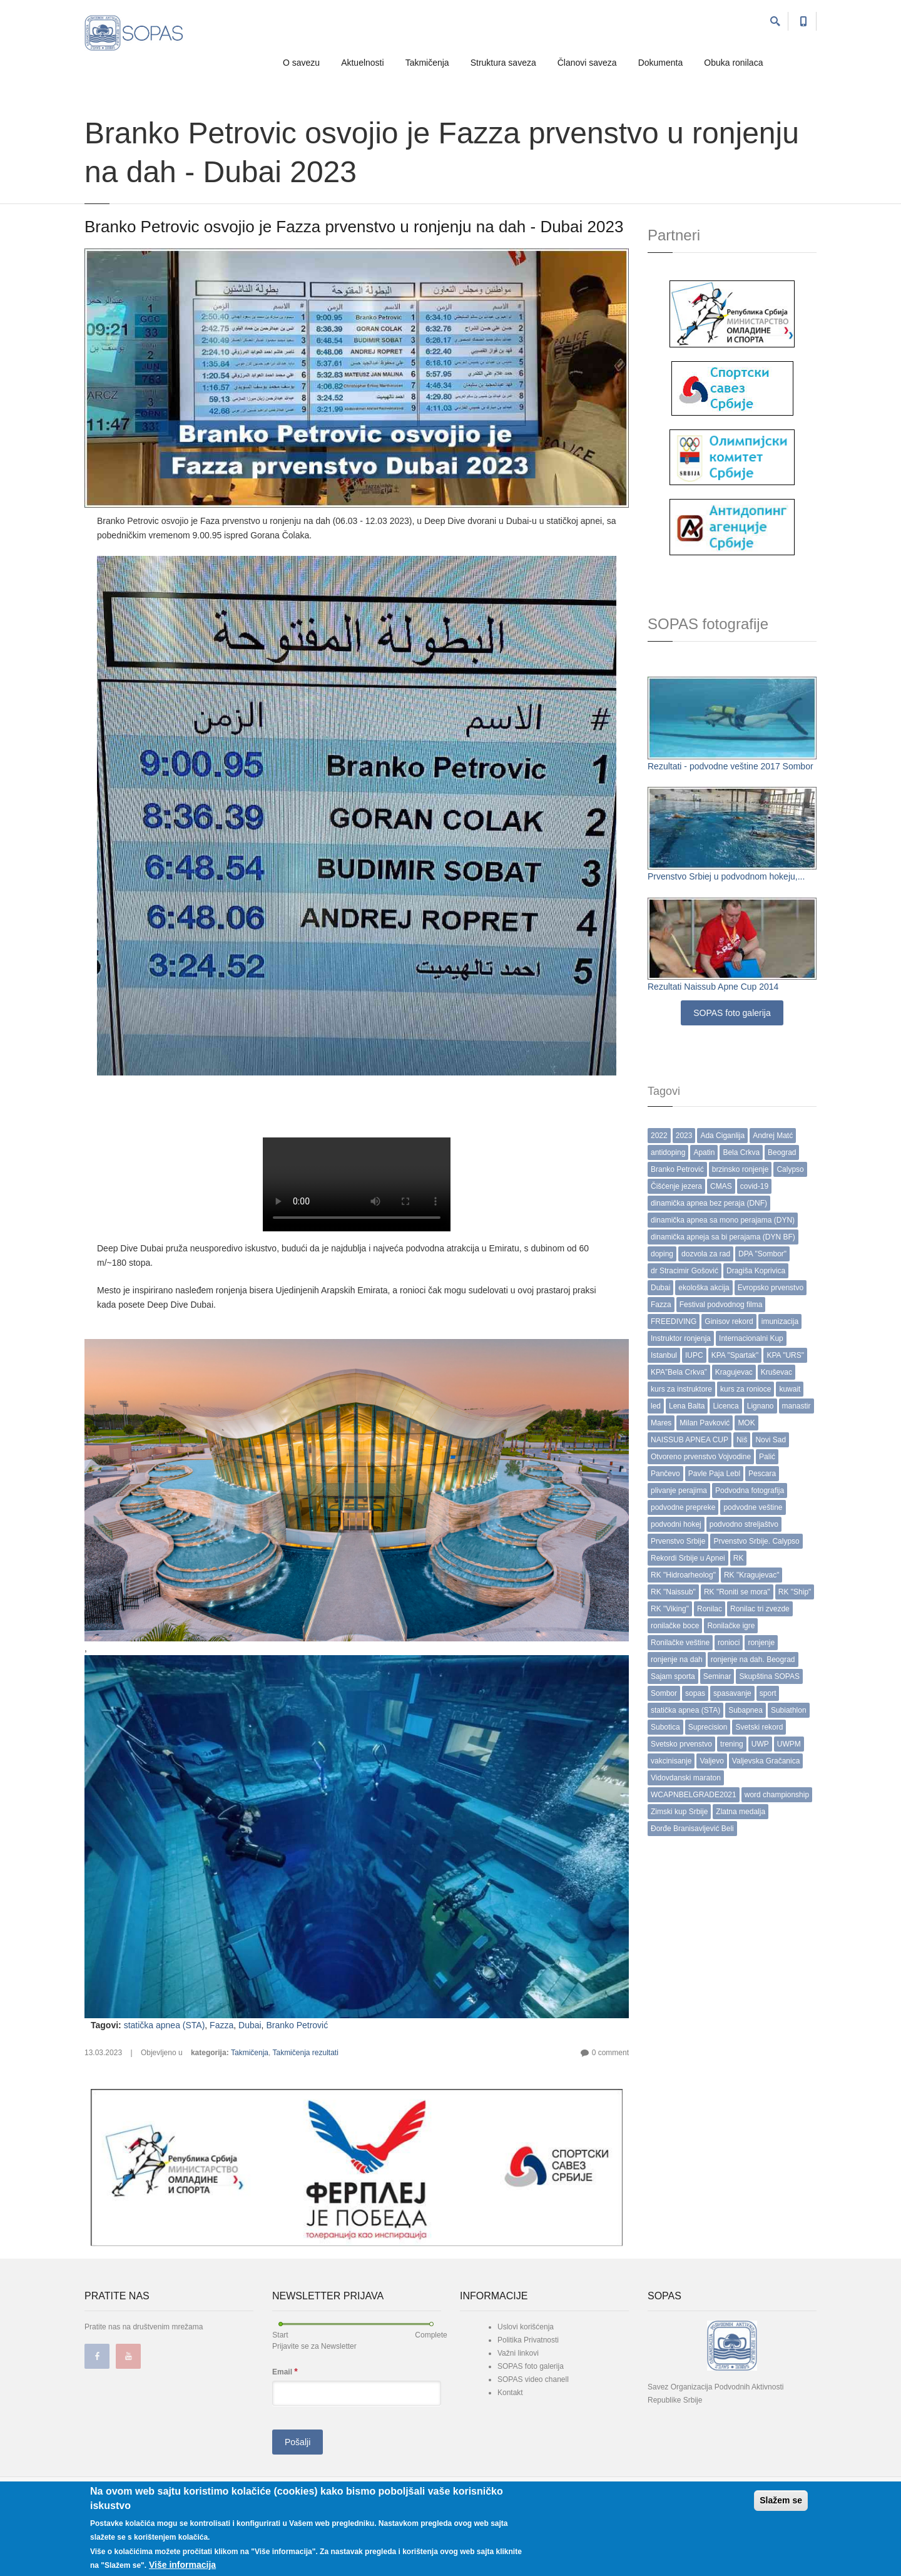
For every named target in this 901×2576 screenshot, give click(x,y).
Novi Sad (770, 1439)
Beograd (782, 1152)
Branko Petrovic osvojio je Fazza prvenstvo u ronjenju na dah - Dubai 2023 (353, 226)
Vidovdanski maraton (686, 1777)
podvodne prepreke (683, 1507)
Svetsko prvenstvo (681, 1744)
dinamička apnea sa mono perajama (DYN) (723, 1220)
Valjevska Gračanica (766, 1761)
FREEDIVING (673, 1321)
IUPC (694, 1355)
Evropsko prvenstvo (770, 1287)
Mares (661, 1423)
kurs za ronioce (745, 1389)
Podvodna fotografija (749, 1490)
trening (731, 1744)
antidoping (668, 1152)
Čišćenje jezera (676, 1186)
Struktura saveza (503, 63)
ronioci (729, 1642)
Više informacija (182, 2565)
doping (662, 1254)
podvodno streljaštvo (744, 1524)
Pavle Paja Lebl (714, 1473)
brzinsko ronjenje (740, 1169)
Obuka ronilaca (733, 63)
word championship (777, 1794)
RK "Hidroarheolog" (683, 1575)
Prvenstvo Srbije (678, 1541)
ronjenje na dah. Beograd (753, 1659)
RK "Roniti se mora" (737, 1592)
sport (768, 1693)
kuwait (789, 1389)
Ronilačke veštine (680, 1642)
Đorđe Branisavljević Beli (692, 1828)
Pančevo (665, 1473)
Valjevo (711, 1761)
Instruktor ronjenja (681, 1338)
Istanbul (664, 1355)
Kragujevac (734, 1372)
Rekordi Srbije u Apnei (688, 1558)
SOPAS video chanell (533, 2379)
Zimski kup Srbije (679, 1811)
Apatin (704, 1152)
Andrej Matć (773, 1135)
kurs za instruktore (681, 1389)
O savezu (301, 63)
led (656, 1406)
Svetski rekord (759, 1727)
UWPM (789, 1744)
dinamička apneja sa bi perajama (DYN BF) (723, 1237)
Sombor (664, 1693)
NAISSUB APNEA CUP (689, 1439)
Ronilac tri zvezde (760, 1608)
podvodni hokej (676, 1524)
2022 (659, 1135)
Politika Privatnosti (528, 2340)
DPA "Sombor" (762, 1254)
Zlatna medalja (740, 1811)
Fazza (221, 2025)
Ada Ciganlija (722, 1135)
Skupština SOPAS (769, 1676)
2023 (684, 1135)
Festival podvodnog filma (721, 1304)
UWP (760, 1744)
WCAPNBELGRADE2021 (693, 1794)
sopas (695, 1693)
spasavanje (732, 1693)
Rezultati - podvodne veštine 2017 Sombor (730, 766)
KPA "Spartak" (735, 1355)
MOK (746, 1423)
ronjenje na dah (677, 1659)
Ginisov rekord (729, 1321)
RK (738, 1558)
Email (285, 2371)
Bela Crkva (741, 1152)
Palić (767, 1456)
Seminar (717, 1676)
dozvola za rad (705, 1254)
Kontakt (510, 2392)
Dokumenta (660, 63)
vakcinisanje (671, 1761)
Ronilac (709, 1608)
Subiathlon (789, 1710)
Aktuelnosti (362, 63)
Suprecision (708, 1727)
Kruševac (776, 1372)
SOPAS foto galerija (731, 1013)
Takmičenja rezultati (305, 2052)
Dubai (250, 2025)
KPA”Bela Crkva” (679, 1372)
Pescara (762, 1473)
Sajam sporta (673, 1676)
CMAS (721, 1186)
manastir (796, 1406)
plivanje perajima (679, 1490)
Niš (741, 1439)
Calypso (789, 1169)
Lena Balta (687, 1406)
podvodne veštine (752, 1507)
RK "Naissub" (673, 1592)
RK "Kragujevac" (752, 1575)
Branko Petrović (297, 2025)
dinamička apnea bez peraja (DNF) (709, 1203)
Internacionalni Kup (751, 1338)
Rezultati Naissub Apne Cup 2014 (713, 987)
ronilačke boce (675, 1625)
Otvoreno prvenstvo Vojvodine (701, 1456)
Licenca (725, 1406)
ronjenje (761, 1642)
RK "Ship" (795, 1592)
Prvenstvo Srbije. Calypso (756, 1541)
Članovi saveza (587, 63)
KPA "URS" (785, 1355)
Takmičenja (427, 63)
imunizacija (779, 1321)
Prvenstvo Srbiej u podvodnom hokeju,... (726, 876)
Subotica (665, 1727)
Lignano (760, 1406)
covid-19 (754, 1186)
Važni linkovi (518, 2353)
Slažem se (781, 2500)
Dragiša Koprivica (755, 1270)
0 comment (610, 2052)
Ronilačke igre (731, 1625)
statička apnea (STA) (164, 2025)
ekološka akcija (703, 1287)
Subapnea (745, 1710)
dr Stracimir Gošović (684, 1270)
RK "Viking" (670, 1608)
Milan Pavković (705, 1423)
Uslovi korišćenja (525, 2326)
